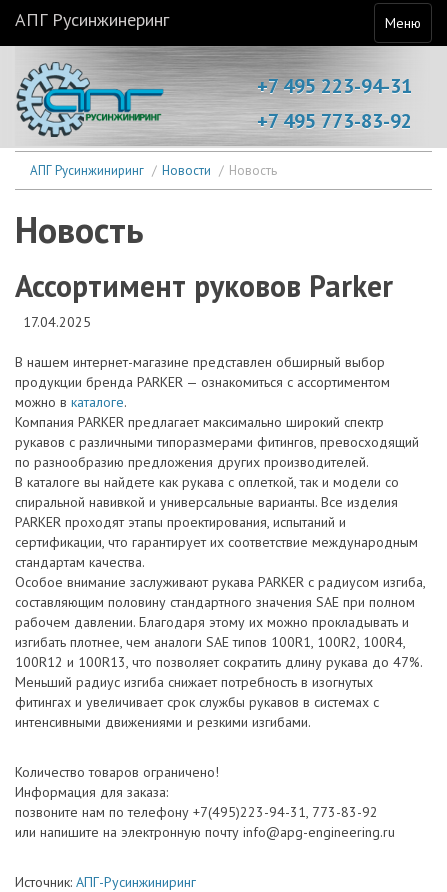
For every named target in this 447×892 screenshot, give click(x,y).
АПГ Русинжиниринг (87, 170)
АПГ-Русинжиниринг (136, 882)
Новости (186, 170)
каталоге (97, 402)
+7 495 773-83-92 (334, 121)
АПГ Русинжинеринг (92, 19)
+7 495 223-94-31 (334, 86)
